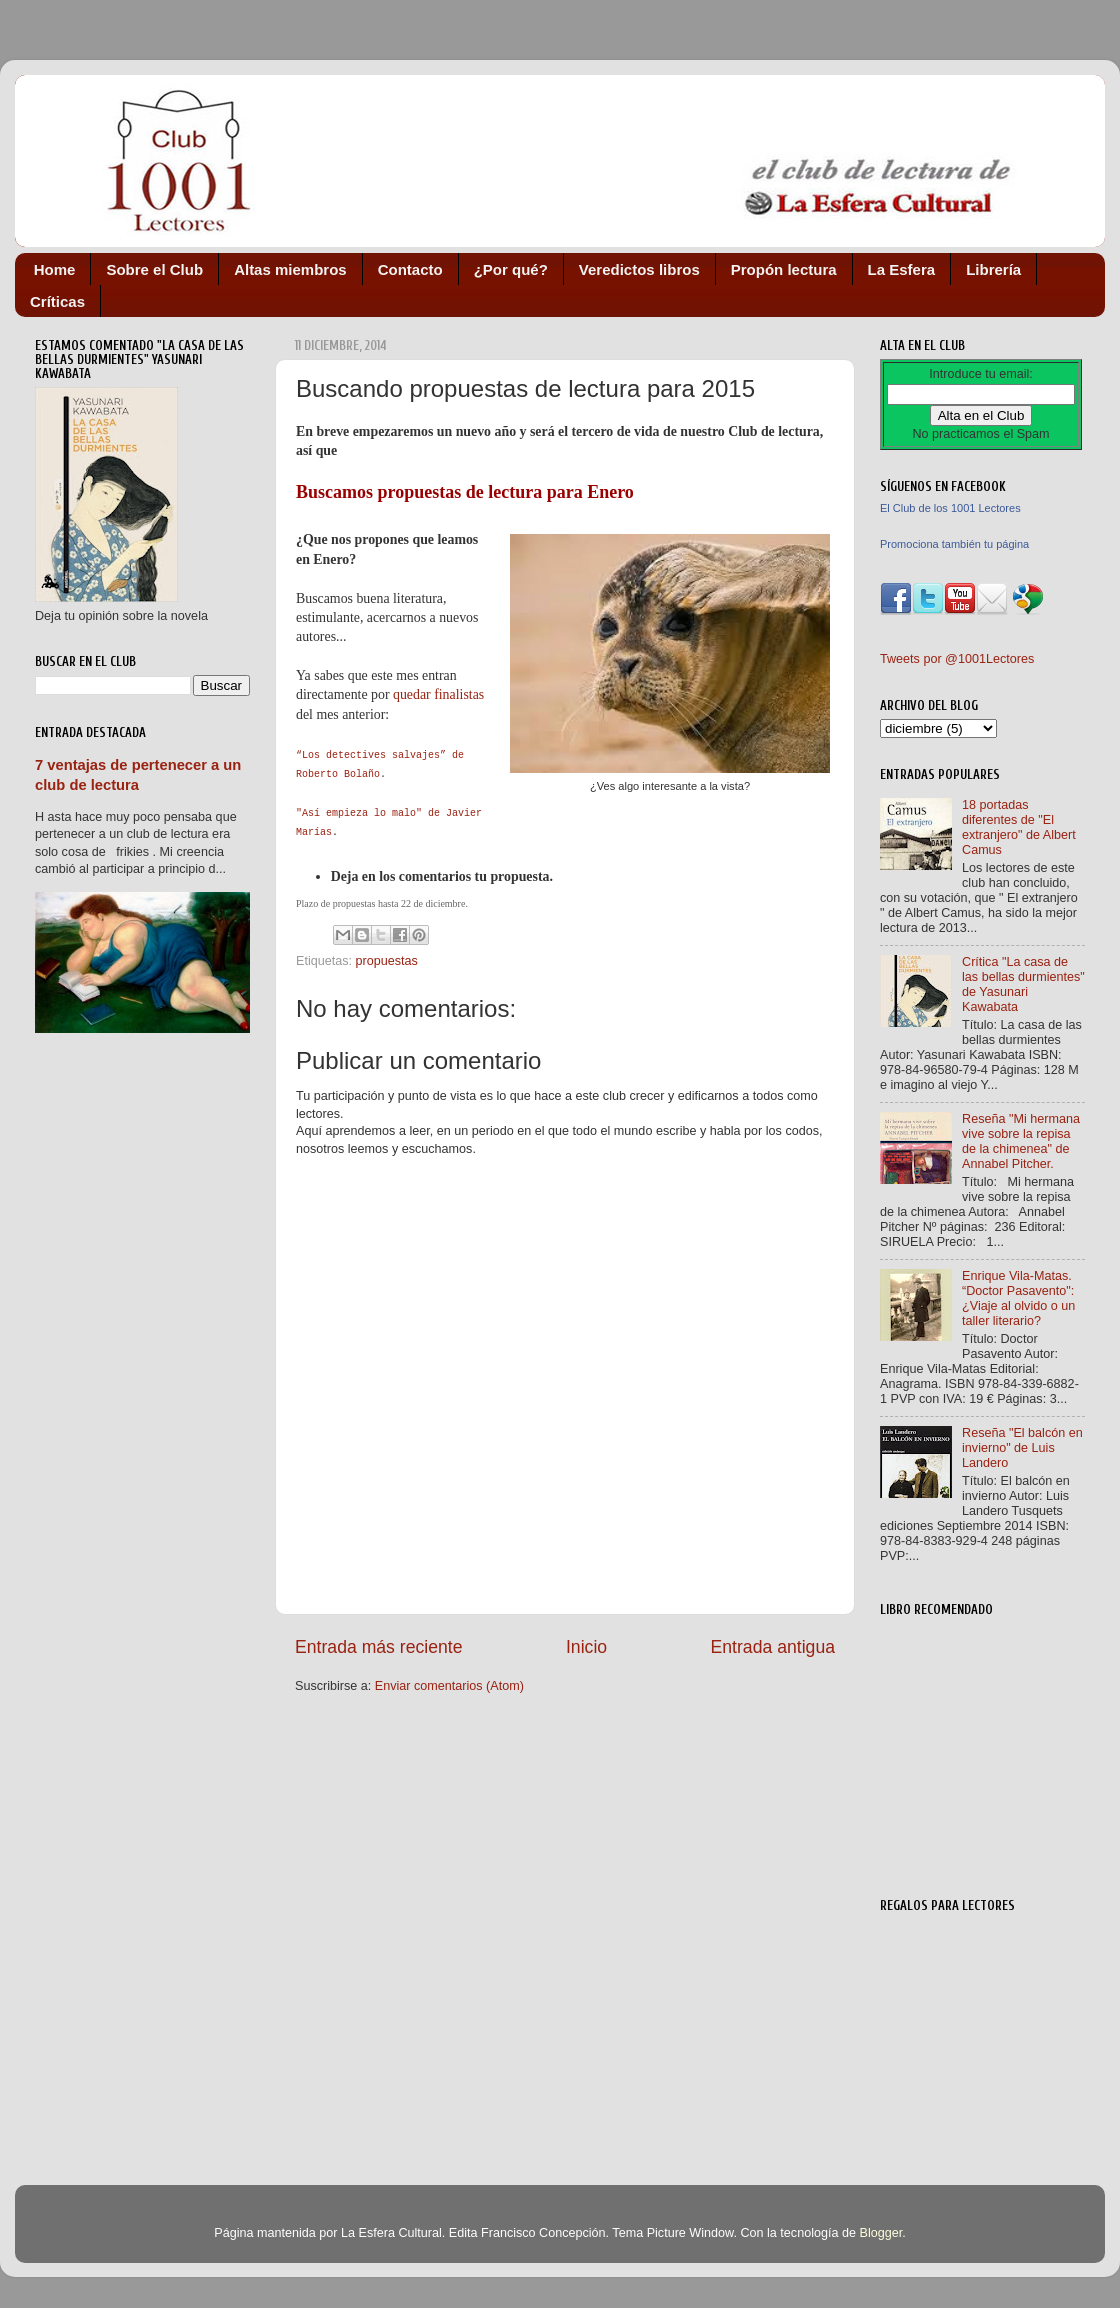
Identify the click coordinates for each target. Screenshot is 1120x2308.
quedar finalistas (438, 694)
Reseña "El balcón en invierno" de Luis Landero (1022, 1448)
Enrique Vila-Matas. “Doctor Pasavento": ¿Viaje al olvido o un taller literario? (1018, 1298)
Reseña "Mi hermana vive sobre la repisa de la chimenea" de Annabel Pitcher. (1021, 1141)
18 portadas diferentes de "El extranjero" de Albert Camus (1019, 827)
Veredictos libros (639, 269)
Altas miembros (290, 269)
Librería (993, 269)
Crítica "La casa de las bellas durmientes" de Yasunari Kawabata (1023, 984)
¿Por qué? (511, 269)
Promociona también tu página (954, 544)
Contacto (410, 269)
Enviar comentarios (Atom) (449, 1686)
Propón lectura (784, 269)
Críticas (57, 301)
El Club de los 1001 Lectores (950, 508)
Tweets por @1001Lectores (957, 659)
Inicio (586, 1647)
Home (55, 269)
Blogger (880, 2233)
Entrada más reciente (379, 1647)
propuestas (387, 961)
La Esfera (902, 269)
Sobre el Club (154, 269)
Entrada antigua (773, 1647)
